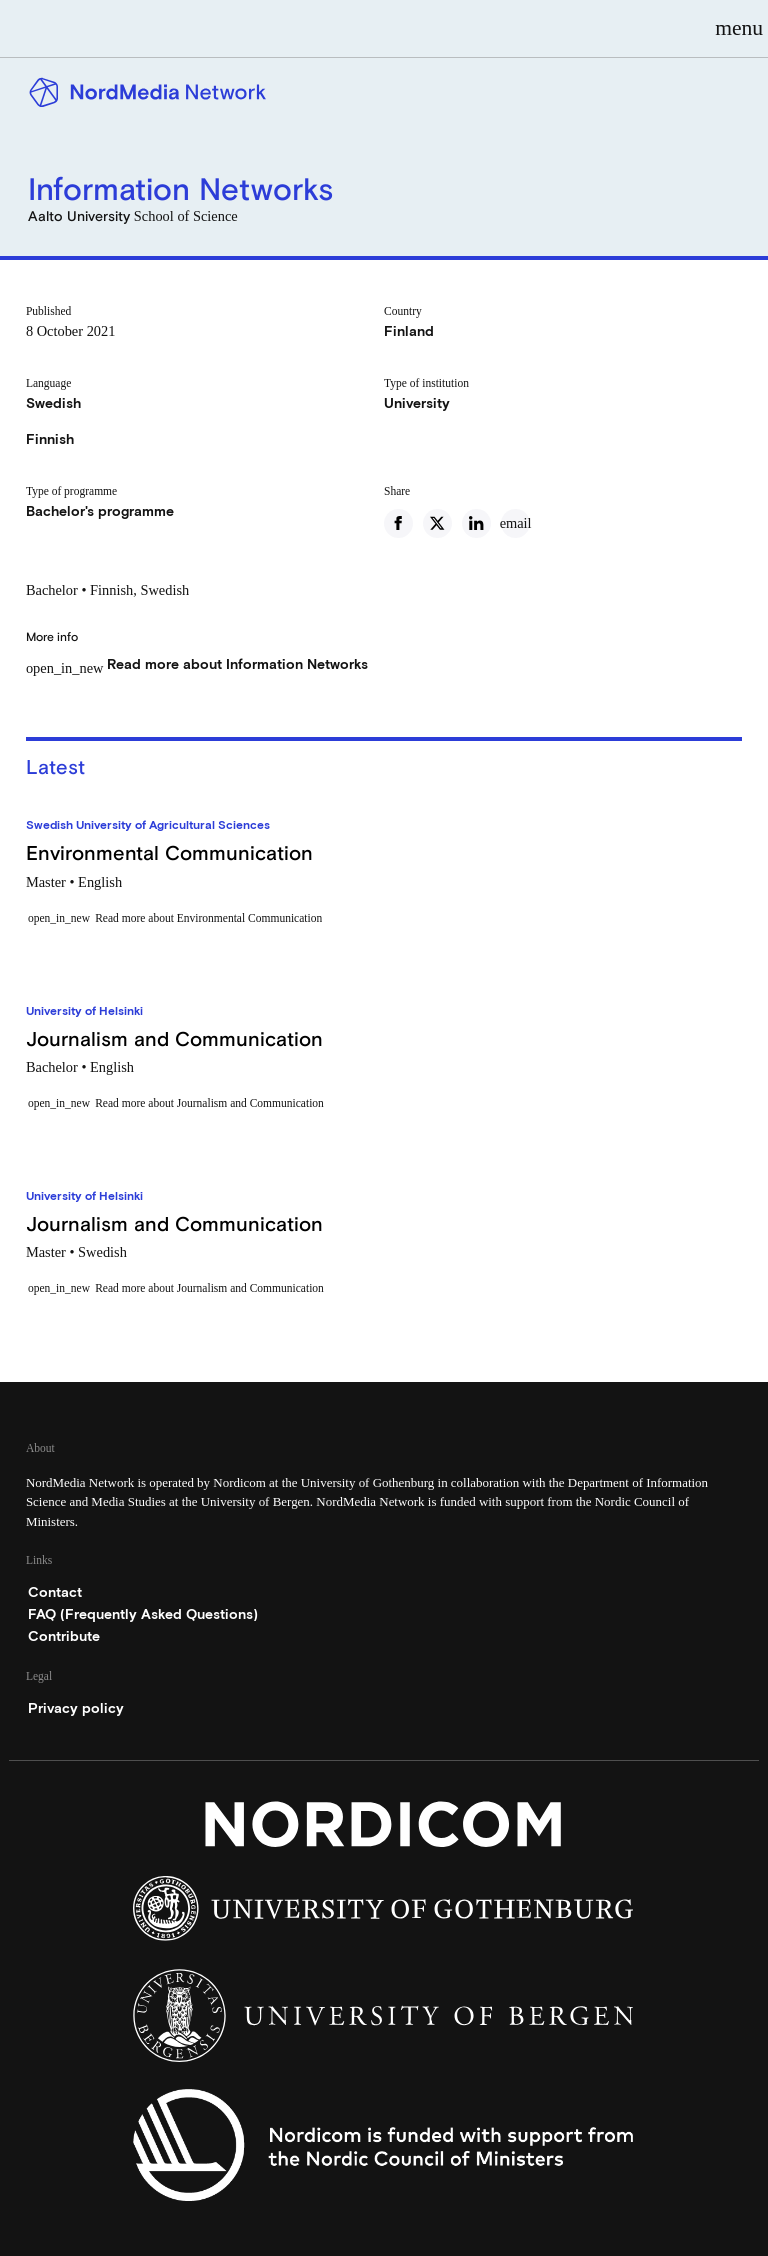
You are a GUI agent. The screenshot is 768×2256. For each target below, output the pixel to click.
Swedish (53, 403)
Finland (409, 331)
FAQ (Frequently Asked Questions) (143, 1614)
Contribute (64, 1636)
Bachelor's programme (100, 511)
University (417, 403)
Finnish (50, 439)
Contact (55, 1592)
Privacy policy (76, 1708)
